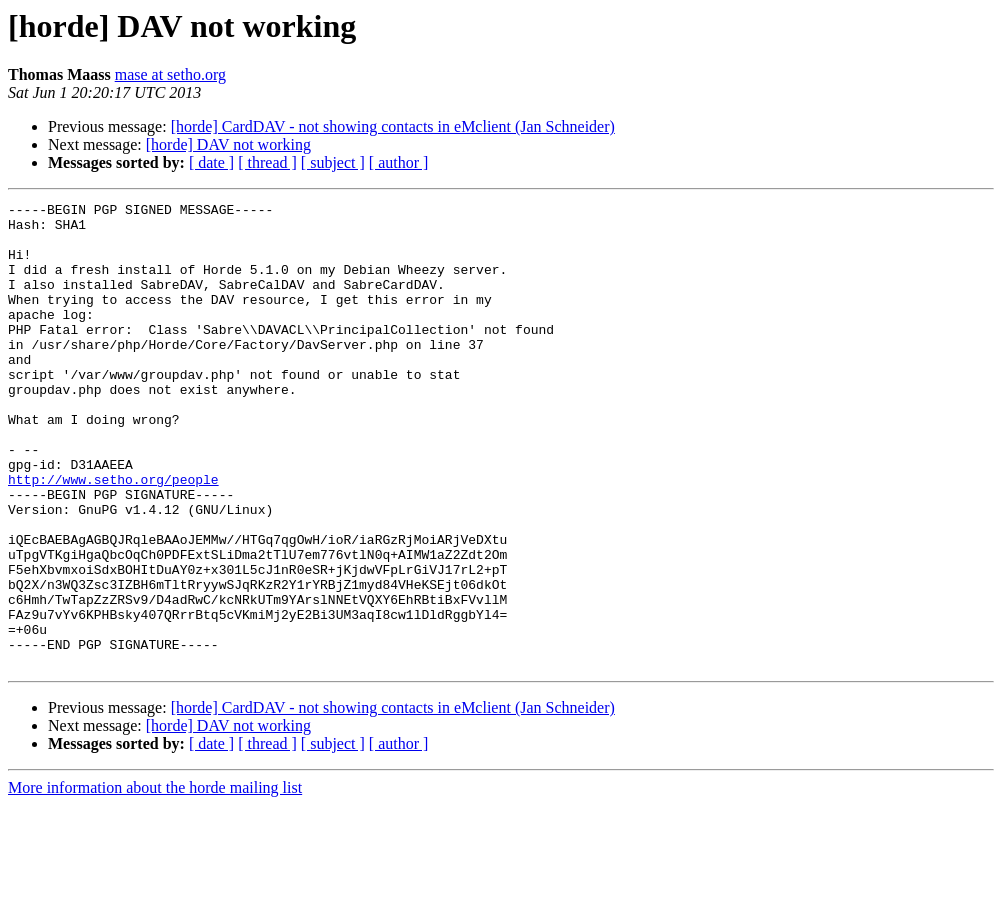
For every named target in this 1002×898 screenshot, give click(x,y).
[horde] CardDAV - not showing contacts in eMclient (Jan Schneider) (393, 126)
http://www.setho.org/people (113, 536)
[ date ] (211, 162)
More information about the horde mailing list (155, 880)
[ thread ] (267, 162)
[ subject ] (333, 162)
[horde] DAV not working (228, 144)
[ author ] (399, 162)
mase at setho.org (170, 74)
